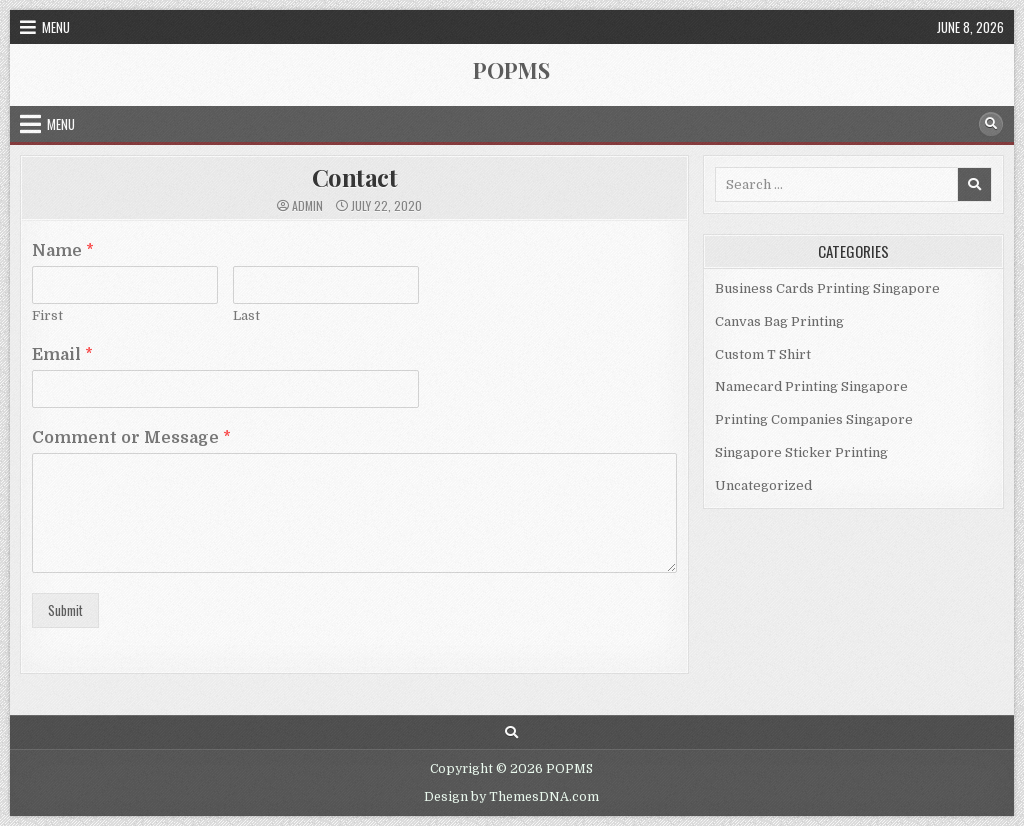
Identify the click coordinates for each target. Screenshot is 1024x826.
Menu (56, 27)
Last (246, 315)
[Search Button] (991, 124)
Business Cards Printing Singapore (827, 288)
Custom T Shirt (763, 354)
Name (63, 251)
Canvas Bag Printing (779, 321)
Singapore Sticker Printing (801, 452)
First (47, 315)
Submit (65, 610)
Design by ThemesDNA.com (511, 797)
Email (62, 355)
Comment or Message (131, 438)
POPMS (511, 70)
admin (307, 206)
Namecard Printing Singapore (811, 386)
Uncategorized (763, 485)
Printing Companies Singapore (814, 419)
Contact (355, 177)
